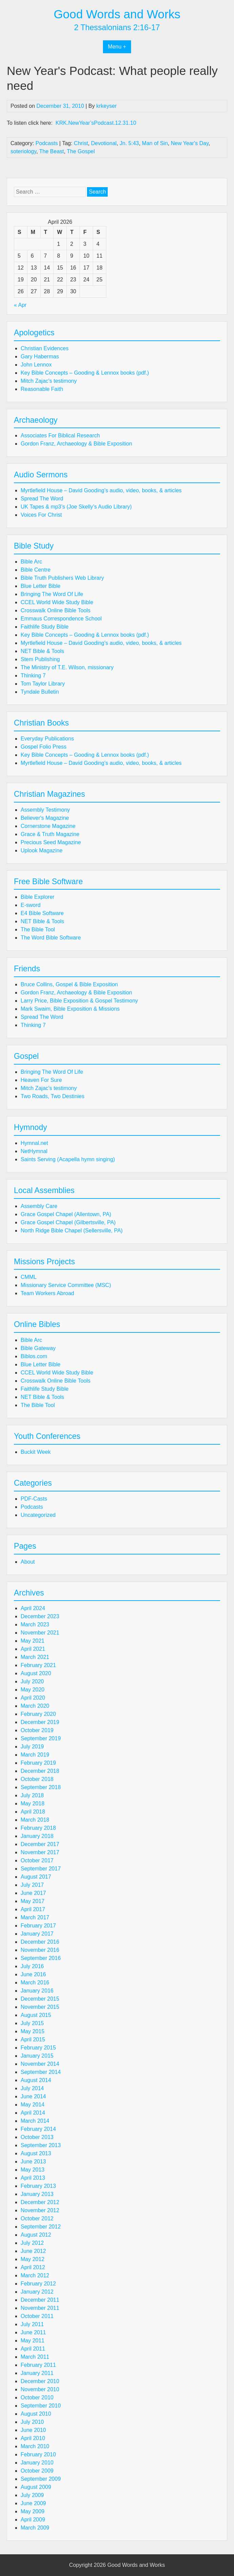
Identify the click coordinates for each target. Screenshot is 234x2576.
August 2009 (36, 2487)
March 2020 (35, 1706)
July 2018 (32, 1795)
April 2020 (33, 1698)
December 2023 (40, 1616)
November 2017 (40, 1852)
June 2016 (33, 1974)
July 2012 (32, 2243)
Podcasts (47, 143)
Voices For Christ (41, 515)
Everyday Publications (47, 738)
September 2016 (41, 1958)
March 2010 (35, 2446)
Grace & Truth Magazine (50, 834)
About (28, 1562)
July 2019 (32, 1746)
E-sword (31, 905)
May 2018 (32, 1803)
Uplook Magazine (42, 850)
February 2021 (38, 1665)
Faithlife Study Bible (44, 627)
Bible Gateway (38, 1348)
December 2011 (40, 2300)
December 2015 (40, 1999)
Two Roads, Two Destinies (52, 1096)
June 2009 (33, 2503)
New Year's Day (189, 143)
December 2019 (40, 1722)
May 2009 (32, 2511)
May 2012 (32, 2259)
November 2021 (40, 1633)
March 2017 (35, 1917)
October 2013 (37, 2137)
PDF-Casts (34, 1499)
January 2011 (37, 2373)
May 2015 (32, 2031)
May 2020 (32, 1689)
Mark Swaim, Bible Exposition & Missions (70, 1009)
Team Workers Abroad (47, 1293)
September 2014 (41, 2072)
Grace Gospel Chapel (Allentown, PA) (66, 1214)
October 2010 (37, 2397)
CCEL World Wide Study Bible (57, 602)
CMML (29, 1277)
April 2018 (33, 1812)
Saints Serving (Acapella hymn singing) (68, 1159)
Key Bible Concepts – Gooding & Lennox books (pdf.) (85, 373)
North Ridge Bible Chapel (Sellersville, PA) (72, 1230)
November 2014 (40, 2064)
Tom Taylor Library (43, 684)
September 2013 (41, 2145)
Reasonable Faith (42, 389)
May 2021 (32, 1641)
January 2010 (37, 2462)
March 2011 (35, 2357)
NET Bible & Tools (42, 651)
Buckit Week (36, 1452)
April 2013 (33, 2178)
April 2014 (33, 2113)
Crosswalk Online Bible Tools (55, 610)
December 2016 (40, 1942)
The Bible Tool (38, 929)
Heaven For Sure (41, 1080)
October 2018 (37, 1779)
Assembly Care (39, 1206)
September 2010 (41, 2406)
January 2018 (37, 1836)
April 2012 (33, 2267)
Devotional (104, 143)
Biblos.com (34, 1356)
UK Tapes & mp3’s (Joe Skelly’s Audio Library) (76, 507)
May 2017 (32, 1901)
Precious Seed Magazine (51, 842)
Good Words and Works (117, 14)
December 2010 (40, 2381)
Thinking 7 (33, 675)
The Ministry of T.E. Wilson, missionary (67, 667)
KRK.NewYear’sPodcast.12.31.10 (96, 123)
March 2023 (35, 1624)
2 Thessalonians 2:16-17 (117, 27)
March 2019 (35, 1755)
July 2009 (32, 2495)
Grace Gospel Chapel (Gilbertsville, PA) (68, 1222)
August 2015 (36, 2015)
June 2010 (33, 2430)
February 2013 (38, 2186)
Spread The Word (42, 498)
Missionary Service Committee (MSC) (66, 1285)
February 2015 (38, 2047)
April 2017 (33, 1909)
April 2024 (33, 1608)
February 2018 (38, 1828)
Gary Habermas (40, 356)
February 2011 (38, 2365)
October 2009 (37, 2471)
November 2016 (40, 1950)
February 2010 (38, 2454)
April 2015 (33, 2039)
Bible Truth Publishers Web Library (62, 578)
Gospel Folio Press (43, 747)
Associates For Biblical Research (60, 435)
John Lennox (36, 365)
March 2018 (35, 1820)
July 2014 (32, 2088)
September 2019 (41, 1738)
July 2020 (32, 1681)
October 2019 (37, 1730)
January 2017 (37, 1934)
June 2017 (33, 1893)
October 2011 (37, 2316)
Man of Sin (155, 143)
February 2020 (38, 1714)
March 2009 (35, 2528)
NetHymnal (34, 1151)
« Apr (20, 305)
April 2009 (33, 2519)
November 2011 (40, 2308)
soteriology (23, 151)
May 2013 (32, 2170)
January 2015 (37, 2056)
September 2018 (41, 1787)
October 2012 (37, 2218)
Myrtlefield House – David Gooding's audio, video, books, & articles (101, 490)
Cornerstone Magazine (48, 826)
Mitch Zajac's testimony (49, 381)
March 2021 (35, 1657)
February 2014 (38, 2129)
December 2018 (40, 1771)
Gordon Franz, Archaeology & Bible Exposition (76, 444)
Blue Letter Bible (40, 586)
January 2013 (37, 2194)
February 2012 (38, 2283)
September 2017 (41, 1868)
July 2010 (32, 2422)
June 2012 (33, 2251)
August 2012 (36, 2235)
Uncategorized (38, 1515)
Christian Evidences (44, 348)
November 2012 (40, 2210)
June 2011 (33, 2332)
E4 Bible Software (42, 913)
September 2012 (41, 2227)
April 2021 (33, 1649)
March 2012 (35, 2275)
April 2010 (33, 2438)
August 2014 (36, 2080)
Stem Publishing (40, 659)
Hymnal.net (34, 1143)
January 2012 (37, 2292)
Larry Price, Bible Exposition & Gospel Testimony (79, 1001)
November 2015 (40, 2007)
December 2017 (40, 1844)
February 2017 (38, 1925)
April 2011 (33, 2349)
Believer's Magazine (45, 818)
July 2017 (32, 1885)
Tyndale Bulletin (40, 692)
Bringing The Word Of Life (52, 594)
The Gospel (81, 151)
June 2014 (33, 2096)
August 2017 (36, 1877)
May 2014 (32, 2104)
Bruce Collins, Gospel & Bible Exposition (69, 984)
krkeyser (106, 106)
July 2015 (32, 2023)
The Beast (51, 151)
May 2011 (32, 2340)
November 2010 (40, 2389)
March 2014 (35, 2121)
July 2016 (32, 1966)
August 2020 (36, 1673)
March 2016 (35, 1982)
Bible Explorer (38, 897)
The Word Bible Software (51, 937)
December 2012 (40, 2202)
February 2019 (38, 1763)
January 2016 (37, 1991)
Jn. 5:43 (129, 143)
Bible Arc (31, 561)
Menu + (117, 46)
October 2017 (37, 1860)
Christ (81, 143)
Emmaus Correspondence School (61, 618)
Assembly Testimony (45, 810)
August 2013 (36, 2153)
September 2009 (41, 2479)
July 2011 (32, 2324)
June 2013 (33, 2161)
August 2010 (36, 2414)
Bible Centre (35, 570)
